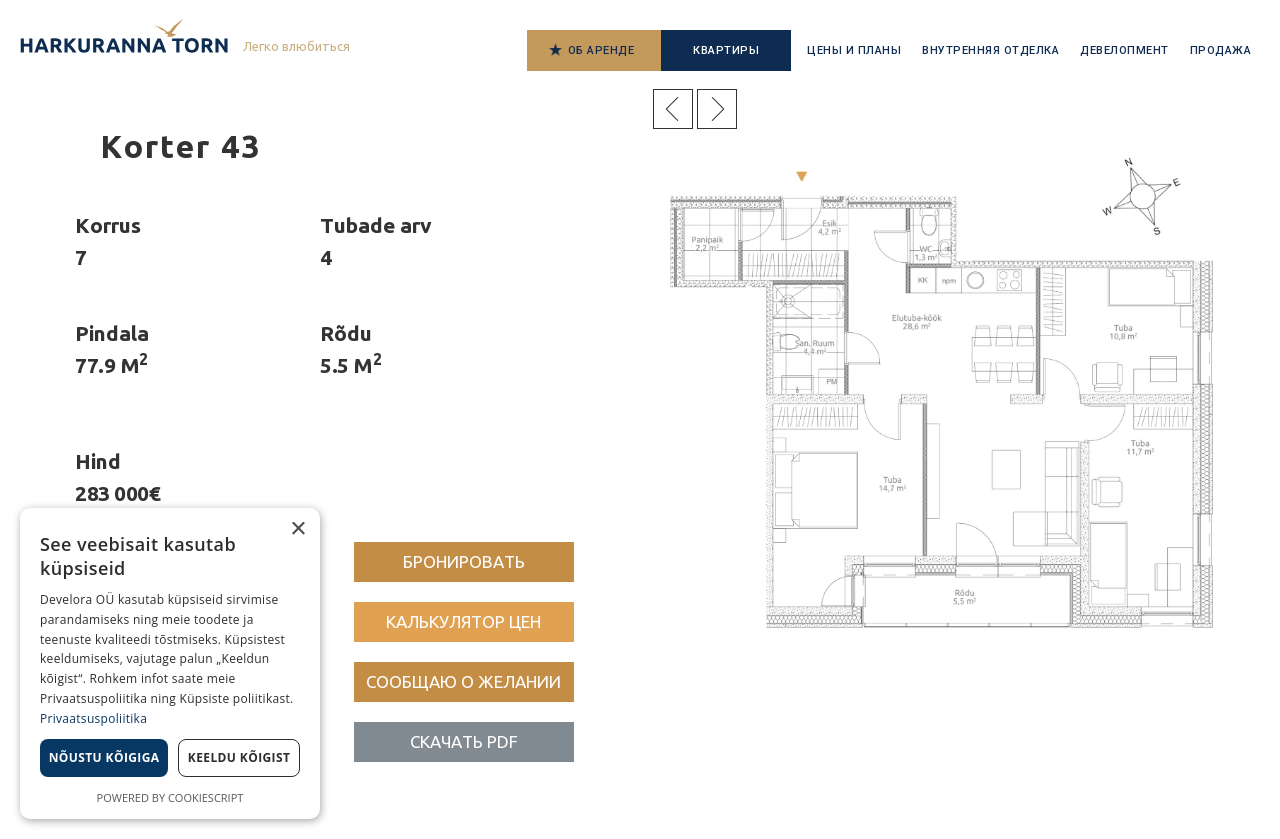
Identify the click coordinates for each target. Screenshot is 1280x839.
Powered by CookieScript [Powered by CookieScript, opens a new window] (170, 797)
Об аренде (601, 50)
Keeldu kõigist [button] (239, 757)
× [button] (297, 529)
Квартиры (726, 50)
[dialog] (170, 663)
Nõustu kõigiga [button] (104, 757)
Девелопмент (1124, 50)
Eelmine (673, 109)
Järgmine (717, 109)
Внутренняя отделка (990, 50)
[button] (464, 562)
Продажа (1221, 50)
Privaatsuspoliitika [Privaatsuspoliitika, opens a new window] (93, 718)
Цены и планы (854, 50)
